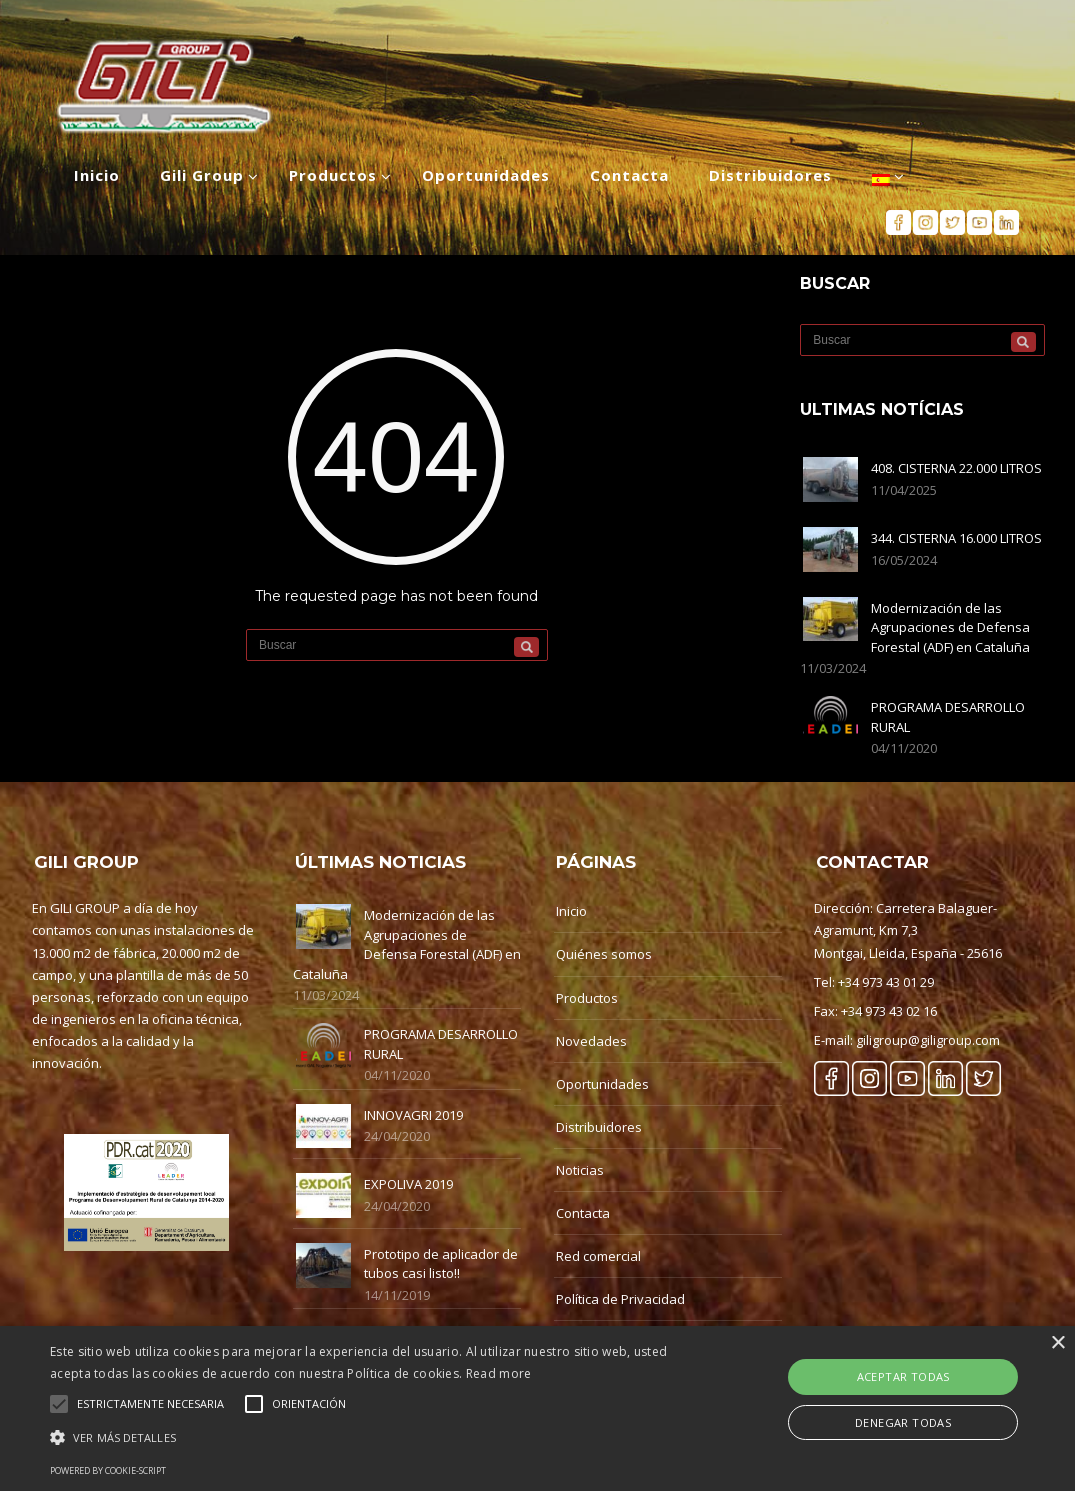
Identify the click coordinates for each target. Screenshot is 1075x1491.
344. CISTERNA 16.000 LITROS (956, 538)
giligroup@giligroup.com (928, 1040)
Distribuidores (599, 1127)
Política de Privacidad (620, 1299)
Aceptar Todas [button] (903, 1376)
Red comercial (598, 1256)
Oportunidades (602, 1084)
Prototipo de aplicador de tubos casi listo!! (441, 1264)
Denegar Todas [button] (903, 1422)
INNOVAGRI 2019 (413, 1115)
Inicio (571, 911)
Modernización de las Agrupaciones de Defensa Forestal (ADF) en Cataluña (950, 627)
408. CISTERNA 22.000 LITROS (956, 468)
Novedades (591, 1041)
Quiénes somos (604, 954)
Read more (499, 1373)
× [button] (1057, 1343)
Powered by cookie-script (108, 1470)
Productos (587, 998)
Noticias (580, 1170)
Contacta (583, 1213)
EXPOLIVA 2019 (408, 1184)
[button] (367, 1437)
